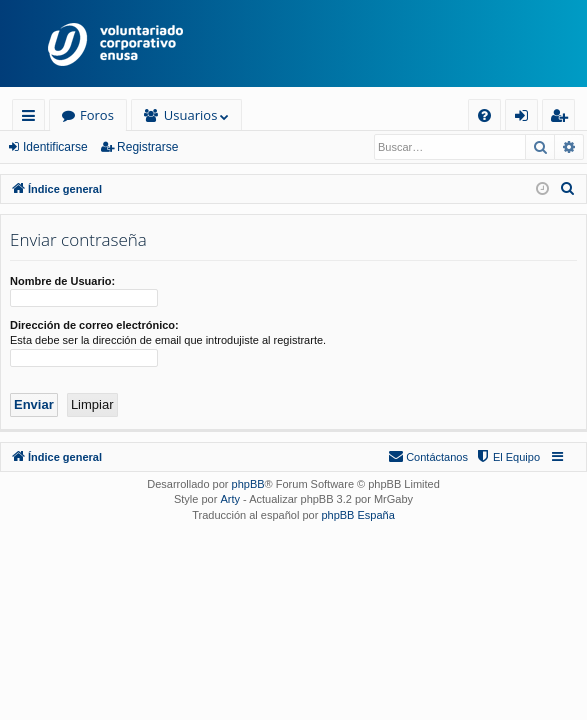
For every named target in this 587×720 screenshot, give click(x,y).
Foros (97, 115)
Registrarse (147, 147)
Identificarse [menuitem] (526, 118)
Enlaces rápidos (32, 118)
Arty (230, 499)
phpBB (248, 484)
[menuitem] (484, 115)
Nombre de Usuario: (62, 281)
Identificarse (55, 147)
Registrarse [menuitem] (563, 118)
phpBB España (357, 515)
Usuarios (190, 115)
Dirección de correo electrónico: (94, 325)
